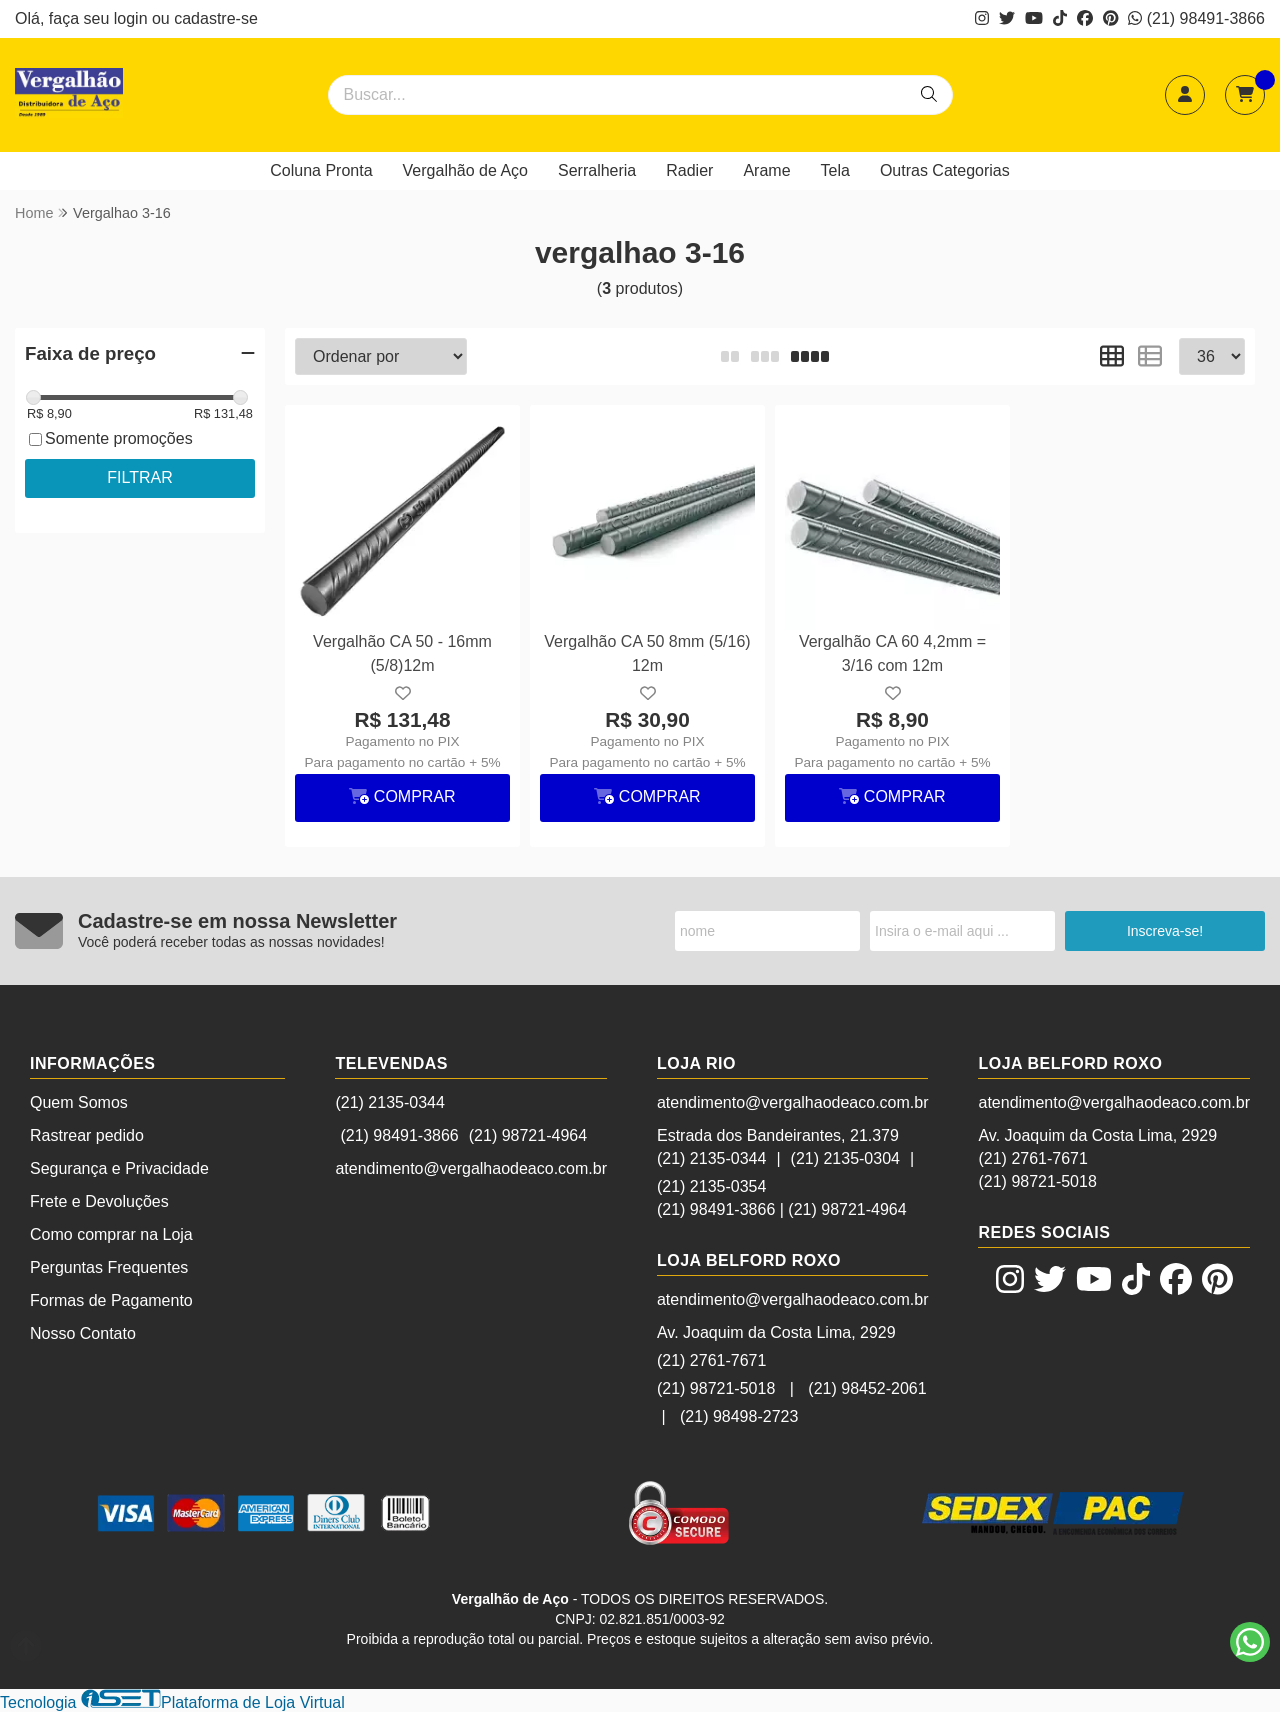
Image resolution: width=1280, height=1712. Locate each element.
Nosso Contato (83, 1333)
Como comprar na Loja (111, 1234)
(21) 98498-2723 (739, 1416)
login (133, 18)
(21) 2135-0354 (711, 1186)
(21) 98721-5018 (716, 1388)
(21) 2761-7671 (711, 1360)
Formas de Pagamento (111, 1300)
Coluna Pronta (321, 170)
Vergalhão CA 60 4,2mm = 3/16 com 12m (892, 653)
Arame (766, 170)
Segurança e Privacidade (119, 1168)
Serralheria (597, 170)
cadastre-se (216, 18)
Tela (835, 170)
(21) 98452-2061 (867, 1388)
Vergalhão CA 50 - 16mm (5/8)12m (402, 653)
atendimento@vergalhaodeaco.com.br (471, 1168)
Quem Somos (79, 1102)
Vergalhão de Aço (465, 170)
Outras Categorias (945, 170)
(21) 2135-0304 (845, 1158)
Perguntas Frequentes (109, 1267)
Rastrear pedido (87, 1135)
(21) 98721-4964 (528, 1135)
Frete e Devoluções (99, 1201)
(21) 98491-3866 (1196, 18)
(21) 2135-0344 (389, 1102)
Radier (689, 170)
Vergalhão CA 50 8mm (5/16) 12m (647, 653)
